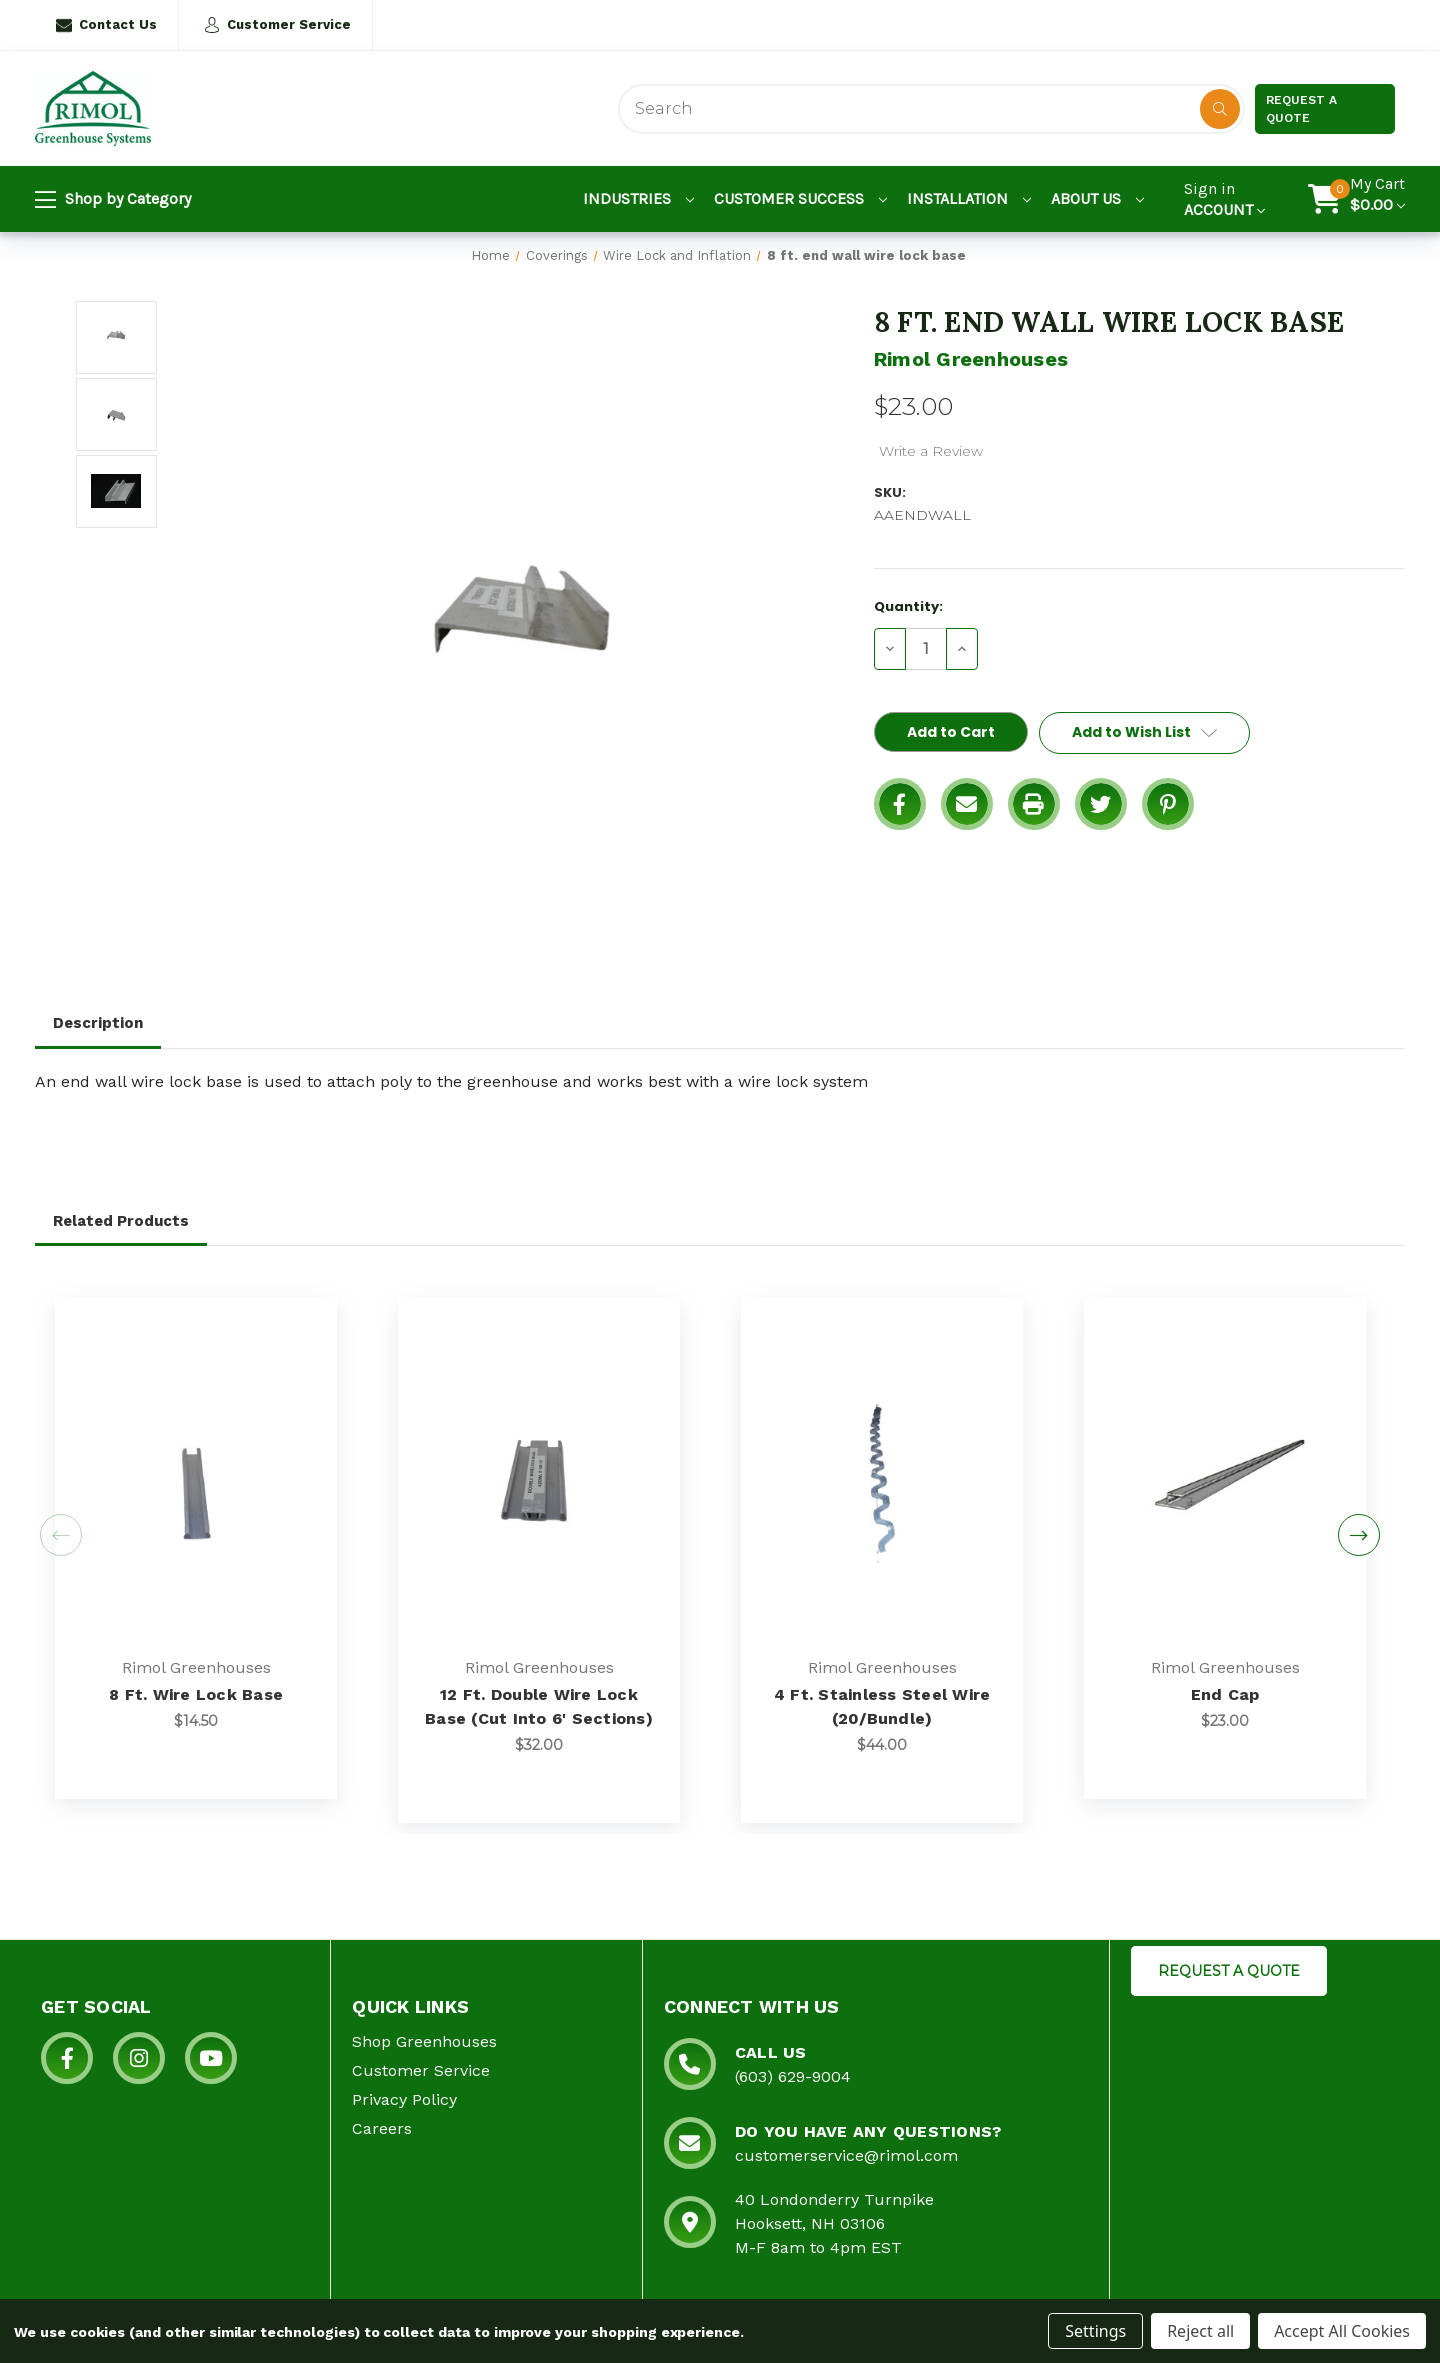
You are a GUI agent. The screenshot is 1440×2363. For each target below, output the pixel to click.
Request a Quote (1301, 109)
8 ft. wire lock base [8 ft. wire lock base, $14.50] (196, 1694)
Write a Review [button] (931, 451)
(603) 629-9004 (793, 2076)
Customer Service (277, 25)
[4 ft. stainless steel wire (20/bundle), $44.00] (882, 1479)
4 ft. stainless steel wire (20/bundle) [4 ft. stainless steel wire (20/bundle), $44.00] (882, 1706)
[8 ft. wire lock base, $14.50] (196, 1479)
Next (1359, 1535)
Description (98, 1023)
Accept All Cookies (1342, 2331)
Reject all (1200, 2331)
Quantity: (908, 606)
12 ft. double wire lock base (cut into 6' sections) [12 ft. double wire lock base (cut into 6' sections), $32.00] (539, 1706)
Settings (1095, 2331)
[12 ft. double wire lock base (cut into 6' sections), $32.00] (539, 1479)
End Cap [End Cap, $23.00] (1225, 1694)
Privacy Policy (404, 2099)
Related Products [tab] (121, 1221)
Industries (638, 198)
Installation (969, 198)
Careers (382, 2128)
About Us (1097, 198)
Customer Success (800, 198)
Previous (61, 1535)
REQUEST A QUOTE (1229, 1971)
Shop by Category (113, 200)
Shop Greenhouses (424, 2041)
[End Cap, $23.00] (1225, 1479)
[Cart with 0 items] (1377, 199)
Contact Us (106, 25)
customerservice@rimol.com (846, 2155)
